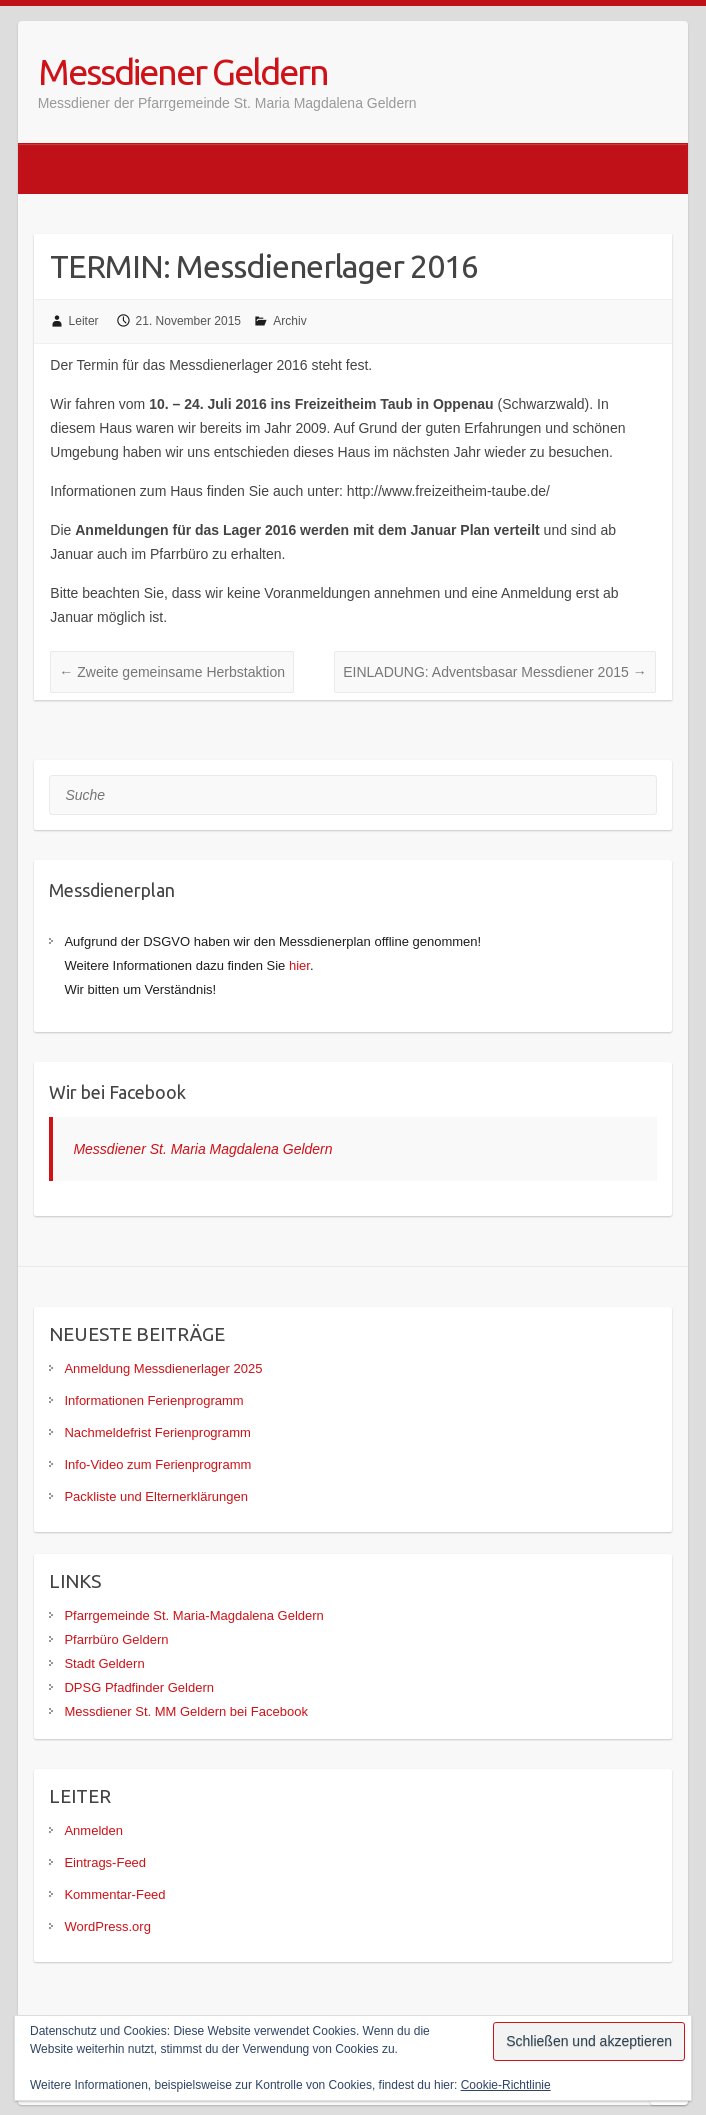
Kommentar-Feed (114, 1894)
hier (299, 965)
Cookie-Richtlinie (506, 2085)
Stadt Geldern (104, 1663)
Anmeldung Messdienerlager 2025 (163, 1368)
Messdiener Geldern (183, 71)
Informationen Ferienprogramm (153, 1400)
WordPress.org (107, 1926)
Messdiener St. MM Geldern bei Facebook (186, 1711)
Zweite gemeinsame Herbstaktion (172, 672)
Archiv (289, 321)
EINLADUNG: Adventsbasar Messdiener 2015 (494, 672)
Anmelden (93, 1830)
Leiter (84, 321)
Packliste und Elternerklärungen (156, 1496)
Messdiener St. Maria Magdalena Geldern (202, 1149)
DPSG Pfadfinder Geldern (139, 1687)
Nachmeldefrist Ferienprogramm (157, 1432)
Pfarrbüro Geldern (116, 1639)
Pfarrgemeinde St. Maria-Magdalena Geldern (193, 1615)
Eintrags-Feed (105, 1862)
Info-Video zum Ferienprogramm (157, 1464)
